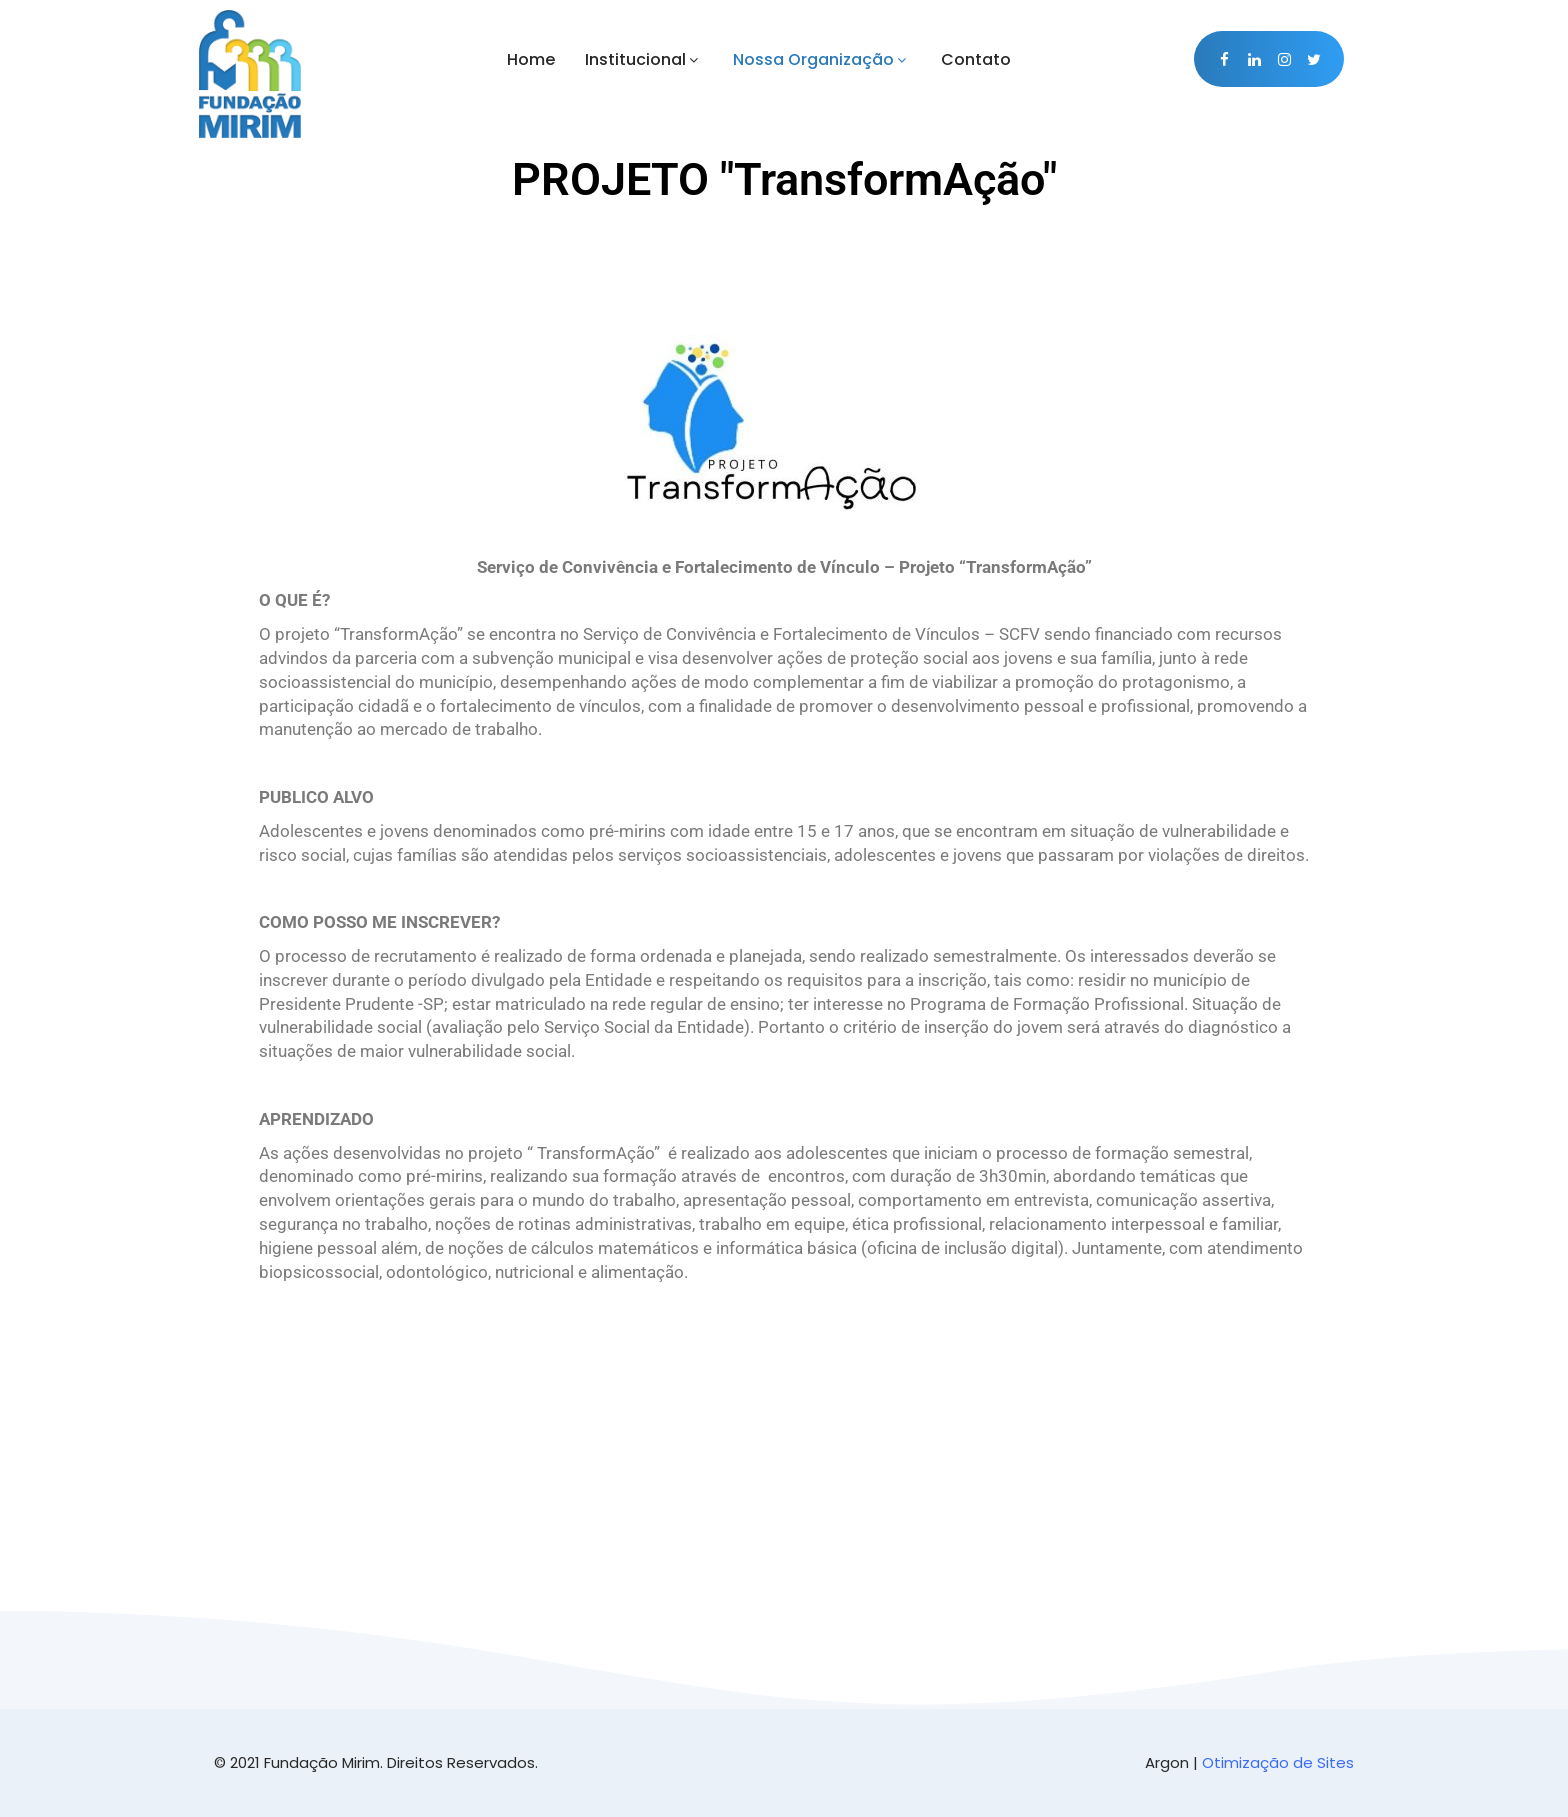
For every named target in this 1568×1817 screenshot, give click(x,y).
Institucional (644, 59)
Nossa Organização (822, 59)
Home (531, 59)
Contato (976, 59)
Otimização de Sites (1278, 1762)
